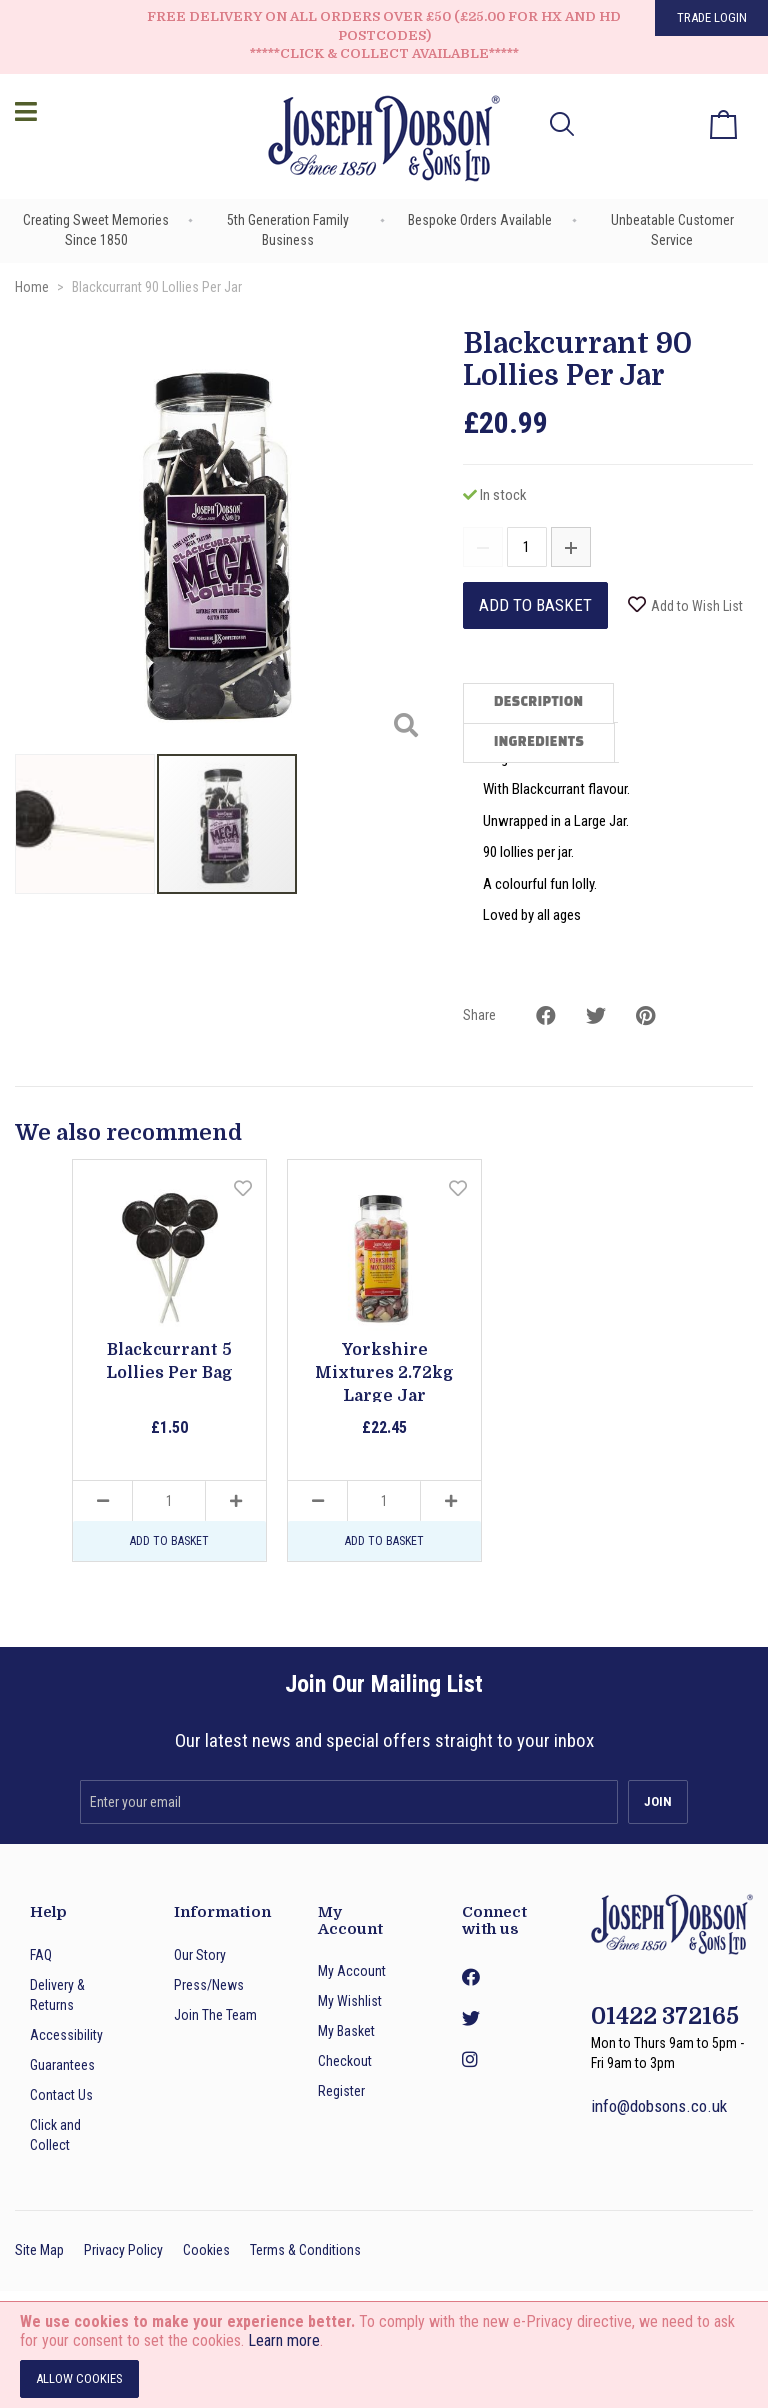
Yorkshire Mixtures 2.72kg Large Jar (384, 1373)
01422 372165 (665, 2016)
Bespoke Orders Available (480, 220)
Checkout (345, 2061)
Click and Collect (55, 2135)
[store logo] (384, 141)
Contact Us (61, 2095)
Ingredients (539, 743)
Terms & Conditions (305, 2250)
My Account (352, 1971)
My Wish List (668, 110)
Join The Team (215, 2015)
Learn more (284, 2340)
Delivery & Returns (57, 1995)
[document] (384, 2355)
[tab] (540, 703)
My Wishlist (350, 2001)
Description (538, 703)
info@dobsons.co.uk (659, 2106)
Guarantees (62, 2065)
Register (341, 2091)
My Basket (346, 2031)
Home (32, 287)
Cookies (206, 2250)
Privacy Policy (123, 2250)
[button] (614, 124)
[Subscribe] (658, 1802)
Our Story (200, 1955)
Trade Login (712, 17)
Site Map (39, 2250)
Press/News (209, 1985)
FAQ (41, 1955)
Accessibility (66, 2035)
